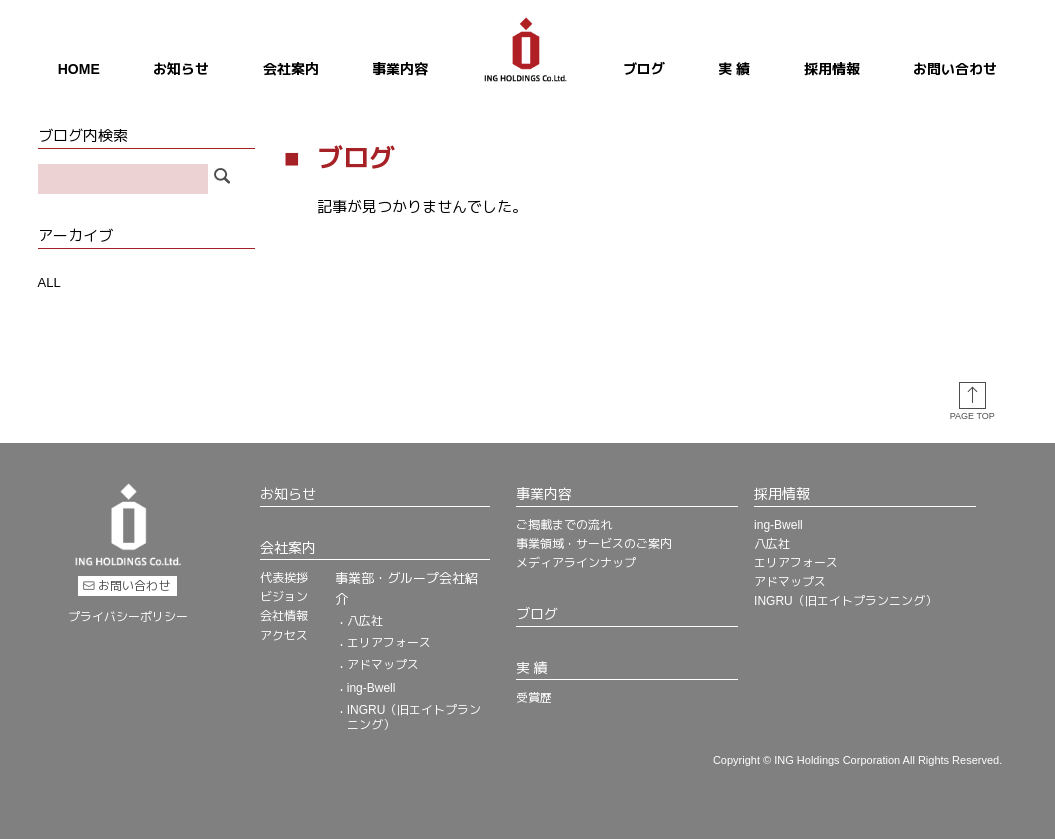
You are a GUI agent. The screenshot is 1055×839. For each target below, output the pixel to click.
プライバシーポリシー (128, 615)
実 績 (734, 69)
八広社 (365, 620)
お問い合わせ (955, 69)
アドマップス (383, 664)
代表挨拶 (284, 577)
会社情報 (284, 615)
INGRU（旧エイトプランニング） (414, 716)
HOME (79, 69)
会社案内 (291, 69)
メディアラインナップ (576, 562)
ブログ (644, 69)
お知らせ (181, 69)
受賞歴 (534, 697)
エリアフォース (389, 642)
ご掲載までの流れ (564, 524)
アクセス (284, 635)
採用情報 (832, 69)
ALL (49, 282)
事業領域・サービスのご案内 (594, 543)
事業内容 (400, 69)
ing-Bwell (371, 687)
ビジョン (284, 596)
